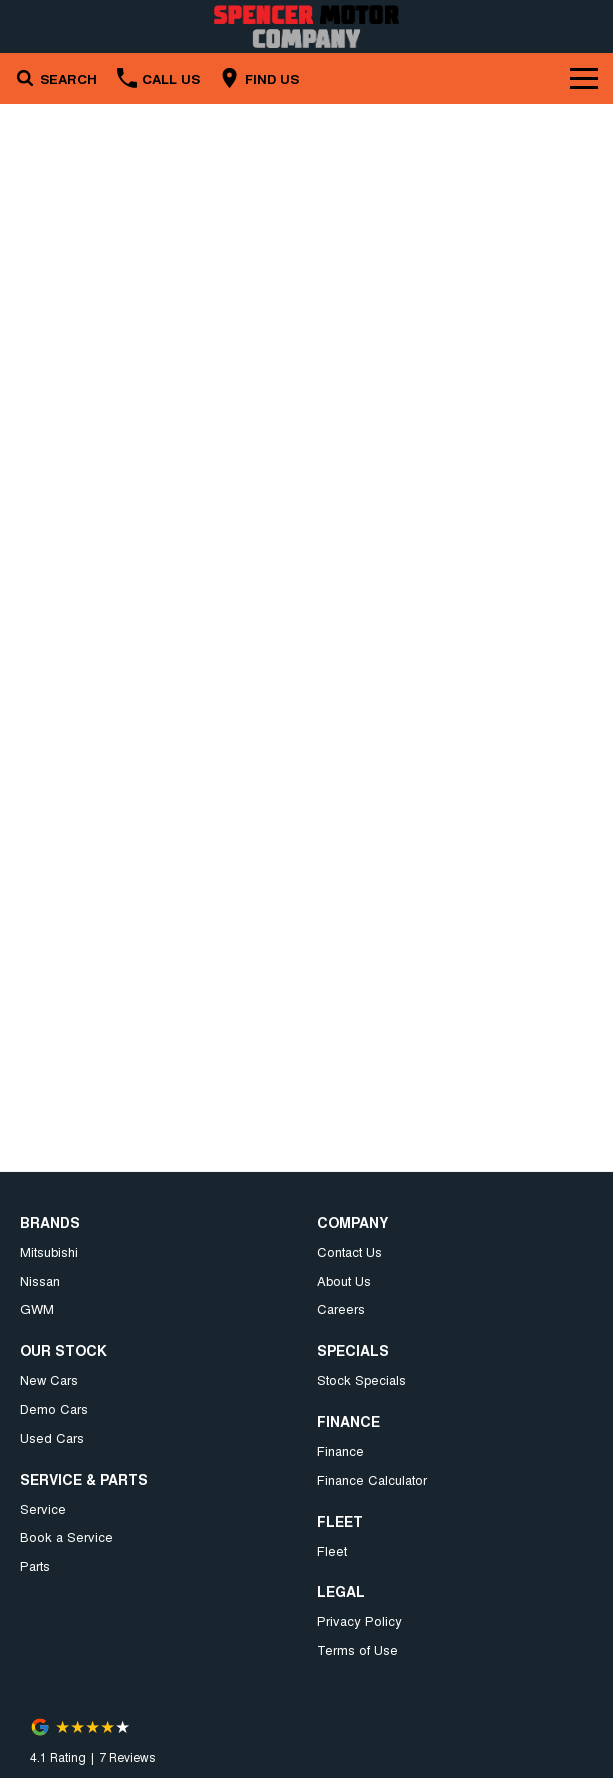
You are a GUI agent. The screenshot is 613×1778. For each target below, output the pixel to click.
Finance (340, 1450)
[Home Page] (306, 26)
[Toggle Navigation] (584, 78)
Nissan (40, 1280)
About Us (344, 1280)
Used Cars (52, 1437)
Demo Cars (54, 1408)
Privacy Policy (359, 1620)
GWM (37, 1308)
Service (43, 1508)
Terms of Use (357, 1649)
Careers (341, 1308)
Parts (35, 1565)
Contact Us (349, 1251)
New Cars (49, 1379)
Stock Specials (361, 1379)
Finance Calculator (372, 1479)
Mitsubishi (49, 1251)
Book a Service (66, 1536)
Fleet (332, 1550)
